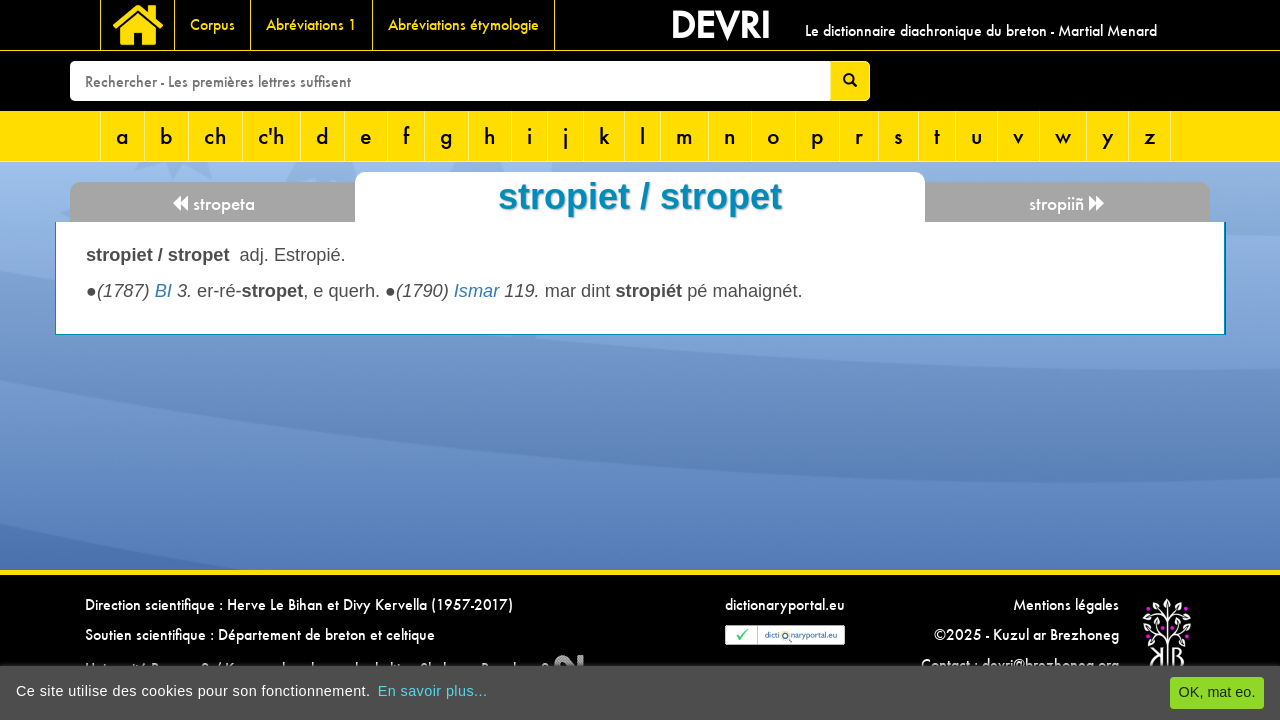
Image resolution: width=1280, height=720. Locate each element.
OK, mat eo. (1217, 692)
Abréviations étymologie (463, 24)
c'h (271, 135)
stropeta (213, 203)
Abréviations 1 (311, 24)
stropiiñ (1067, 203)
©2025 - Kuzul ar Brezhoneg (1026, 634)
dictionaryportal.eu (785, 604)
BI (163, 291)
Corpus (212, 24)
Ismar (476, 291)
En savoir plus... (433, 691)
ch (215, 135)
